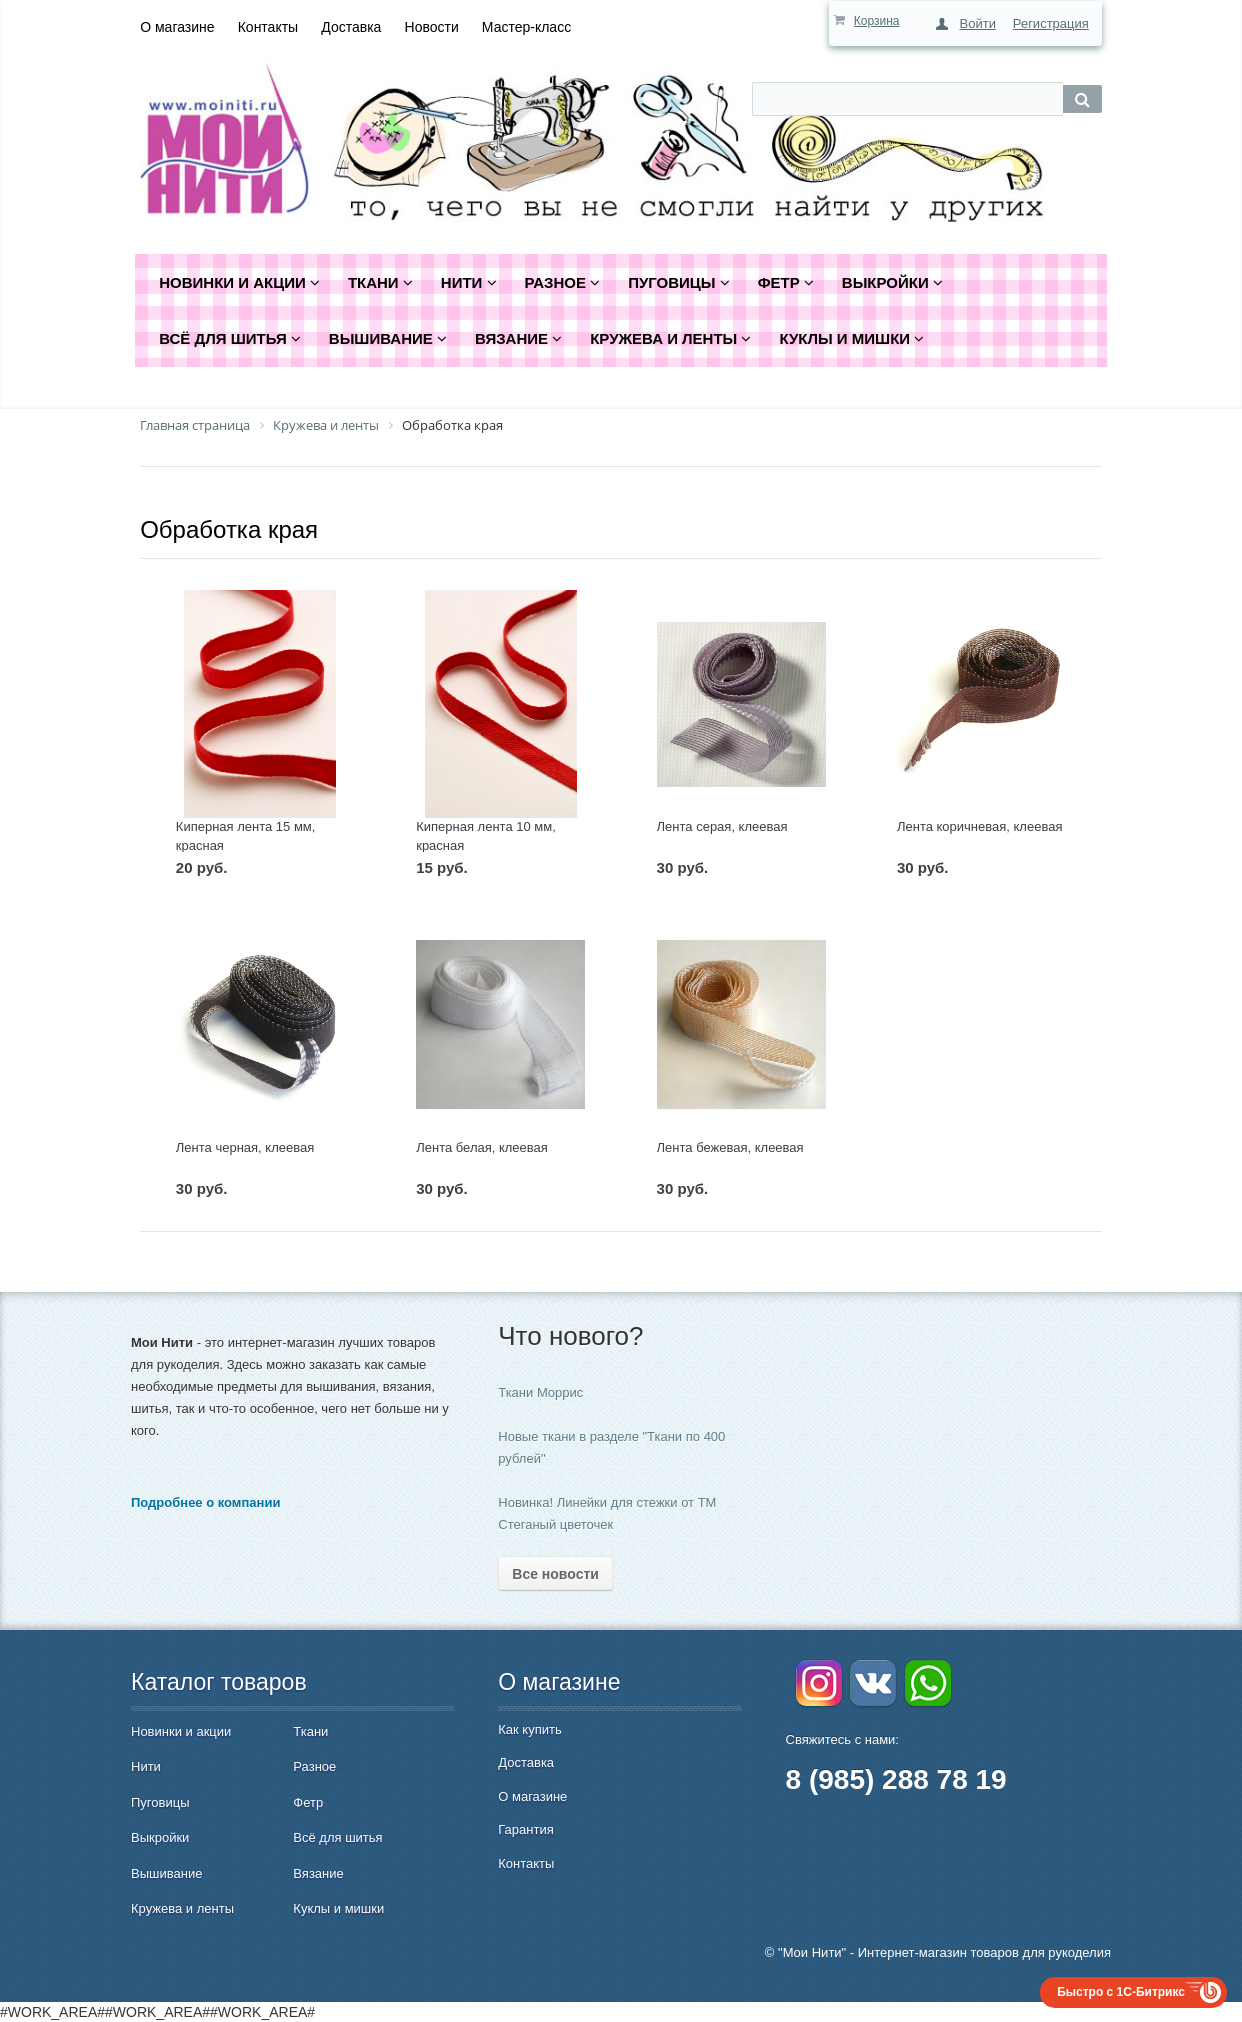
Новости (432, 27)
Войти (978, 23)
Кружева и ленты (182, 1908)
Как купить (529, 1729)
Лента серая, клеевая (722, 826)
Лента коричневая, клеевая (980, 826)
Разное (314, 1766)
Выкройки (160, 1837)
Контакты (268, 27)
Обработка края (229, 529)
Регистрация (1051, 23)
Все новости (555, 1574)
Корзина (877, 21)
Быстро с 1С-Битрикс (1121, 1992)
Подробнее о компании (205, 1502)
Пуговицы (160, 1802)
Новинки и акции (181, 1731)
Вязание (318, 1873)
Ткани (310, 1731)
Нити (146, 1766)
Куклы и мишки (338, 1908)
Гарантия (525, 1829)
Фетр (308, 1802)
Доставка (351, 27)
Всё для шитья (337, 1837)
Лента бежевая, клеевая (730, 1147)
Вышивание (166, 1873)
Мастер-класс (526, 27)
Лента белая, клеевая (482, 1147)
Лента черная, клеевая (245, 1147)
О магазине (177, 27)
